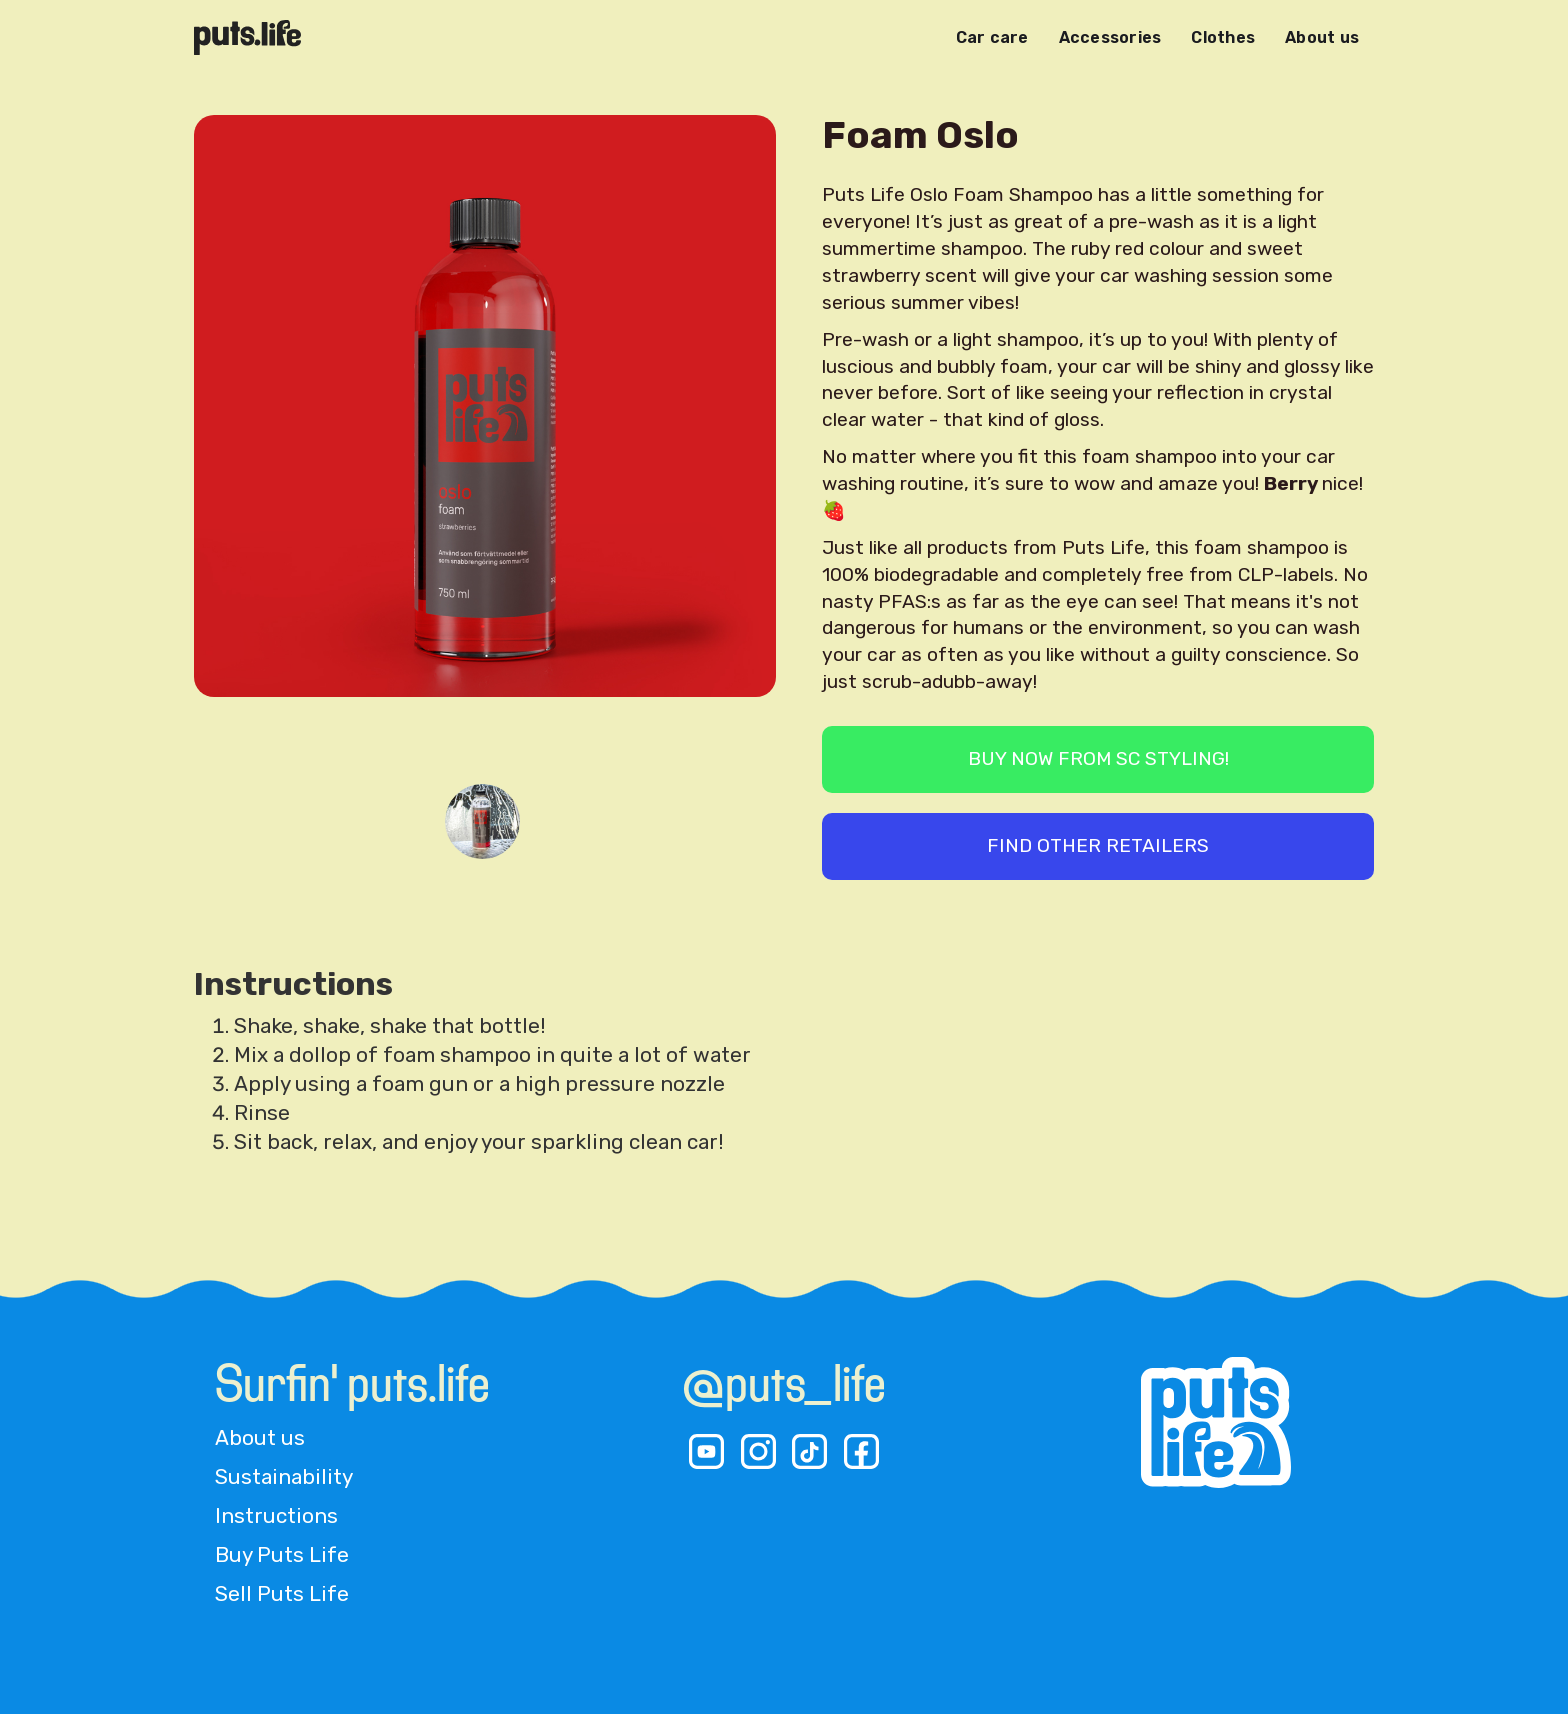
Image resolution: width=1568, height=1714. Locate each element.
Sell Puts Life (282, 1594)
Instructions (276, 1516)
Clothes (1223, 37)
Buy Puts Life (282, 1555)
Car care (992, 37)
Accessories (1110, 37)
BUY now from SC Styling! (1098, 758)
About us (1322, 37)
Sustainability (284, 1477)
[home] (247, 37)
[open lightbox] (485, 441)
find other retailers (1098, 845)
